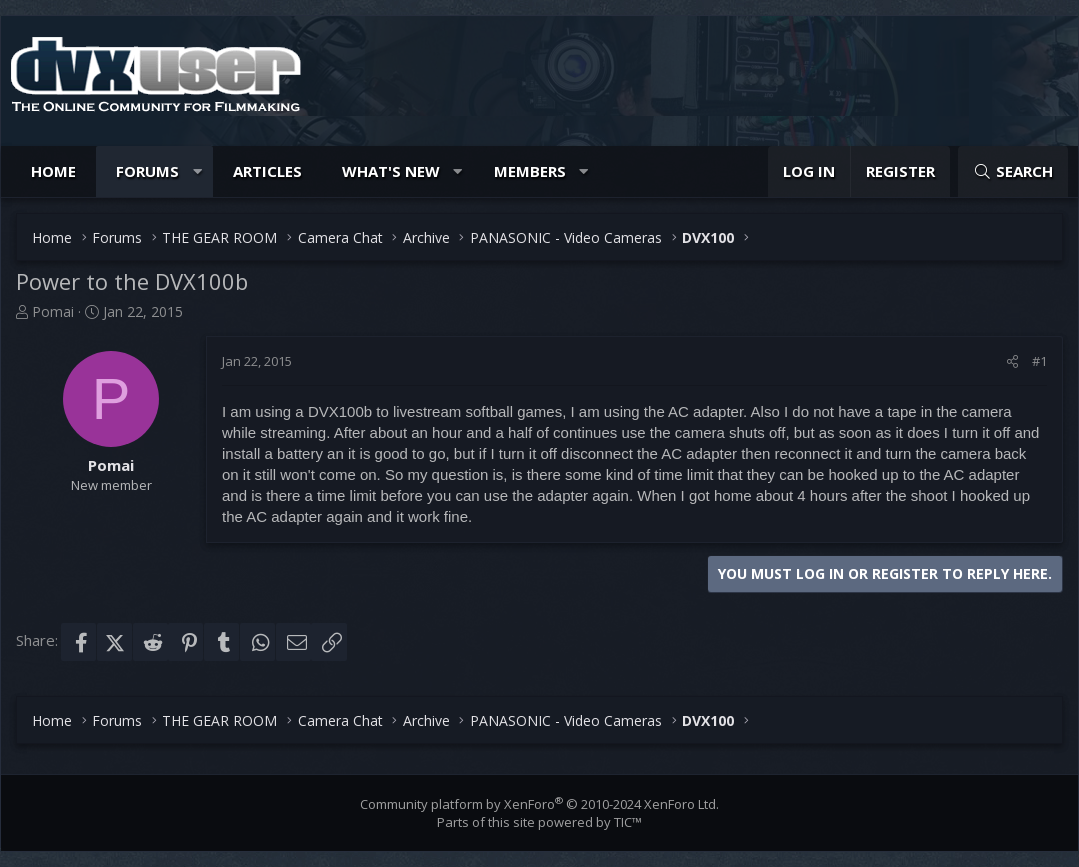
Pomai (53, 311)
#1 (1039, 361)
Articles (267, 171)
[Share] (1012, 361)
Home (53, 171)
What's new (391, 171)
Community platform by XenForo (539, 804)
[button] (197, 171)
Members (530, 171)
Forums (147, 171)
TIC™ (628, 822)
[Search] (1013, 171)
